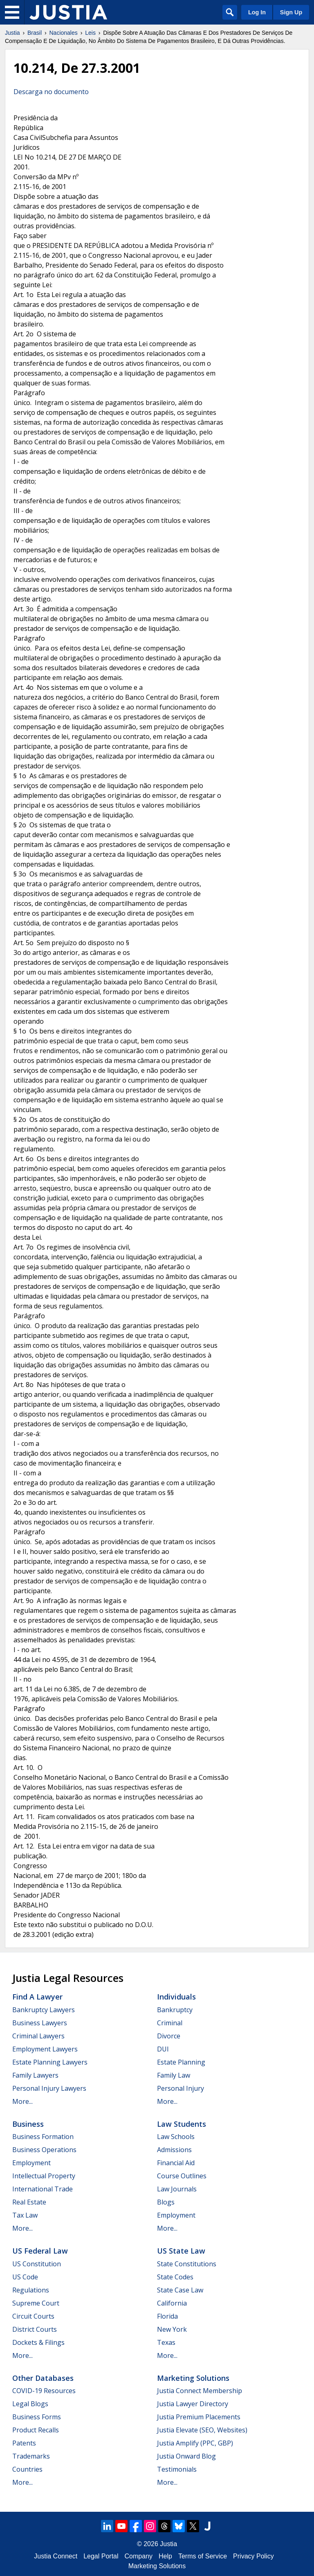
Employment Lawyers (45, 2049)
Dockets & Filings (38, 2342)
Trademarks (31, 2456)
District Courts (34, 2329)
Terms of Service (202, 2556)
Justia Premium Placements (198, 2416)
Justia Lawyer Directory (192, 2403)
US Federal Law (40, 2251)
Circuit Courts (33, 2316)
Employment (31, 2162)
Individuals (176, 1997)
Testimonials (177, 2469)
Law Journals (177, 2188)
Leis (90, 32)
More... (22, 2101)
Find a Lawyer (37, 1997)
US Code (25, 2276)
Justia (12, 32)
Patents (24, 2443)
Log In (257, 12)
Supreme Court (35, 2303)
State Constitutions (186, 2263)
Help (165, 2556)
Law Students (181, 2124)
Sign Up (291, 12)
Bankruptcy (175, 2009)
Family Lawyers (35, 2075)
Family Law (173, 2075)
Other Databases (43, 2378)
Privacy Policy (253, 2556)
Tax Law (25, 2215)
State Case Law (180, 2290)
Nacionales (63, 32)
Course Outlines (181, 2175)
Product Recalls (35, 2429)
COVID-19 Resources (44, 2390)
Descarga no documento (51, 91)
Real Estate (29, 2202)
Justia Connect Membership (199, 2390)
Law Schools (176, 2136)
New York (172, 2329)
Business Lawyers (39, 2022)
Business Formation (43, 2136)
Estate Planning (181, 2062)
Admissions (174, 2149)
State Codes (175, 2276)
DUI (163, 2049)
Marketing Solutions (193, 2378)
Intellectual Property (43, 2175)
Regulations (30, 2290)
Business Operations (44, 2149)
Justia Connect (55, 2556)
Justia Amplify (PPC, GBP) (195, 2443)
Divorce (168, 2035)
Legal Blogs (30, 2403)
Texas (166, 2342)
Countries (27, 2469)
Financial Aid (176, 2162)
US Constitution (36, 2263)
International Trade (42, 2188)
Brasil (34, 32)
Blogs (166, 2202)
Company (139, 2556)
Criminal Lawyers (38, 2035)
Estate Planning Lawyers (49, 2062)
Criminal (169, 2022)
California (172, 2303)
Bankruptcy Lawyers (43, 2009)
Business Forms (36, 2416)
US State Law (181, 2251)
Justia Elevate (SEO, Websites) (202, 2429)
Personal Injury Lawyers (49, 2088)
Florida (167, 2316)
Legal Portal (100, 2556)
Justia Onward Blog (186, 2456)
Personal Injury (180, 2088)
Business (28, 2124)
